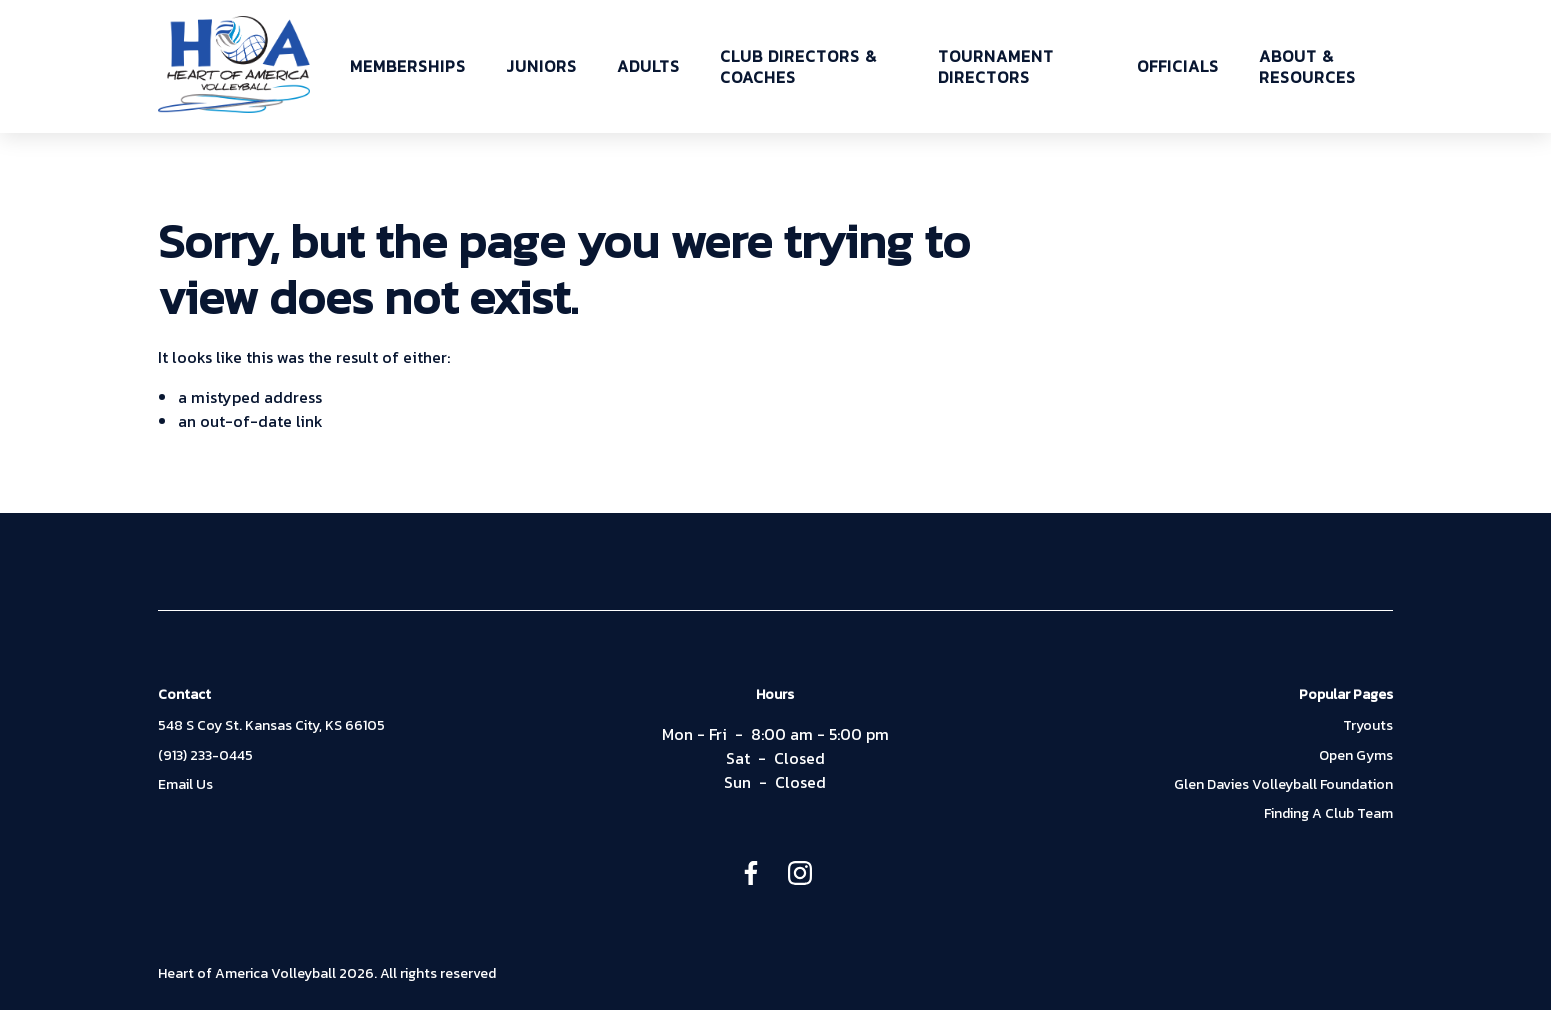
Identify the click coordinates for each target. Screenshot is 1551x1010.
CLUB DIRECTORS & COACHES (798, 67)
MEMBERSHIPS (408, 66)
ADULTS (648, 66)
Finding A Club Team (1328, 814)
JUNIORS (541, 66)
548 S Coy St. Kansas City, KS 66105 (271, 726)
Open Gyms (1356, 756)
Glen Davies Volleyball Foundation (1283, 785)
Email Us (185, 785)
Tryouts (1368, 726)
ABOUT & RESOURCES (1307, 67)
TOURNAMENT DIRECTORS (996, 67)
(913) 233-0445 (205, 756)
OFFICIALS (1178, 66)
